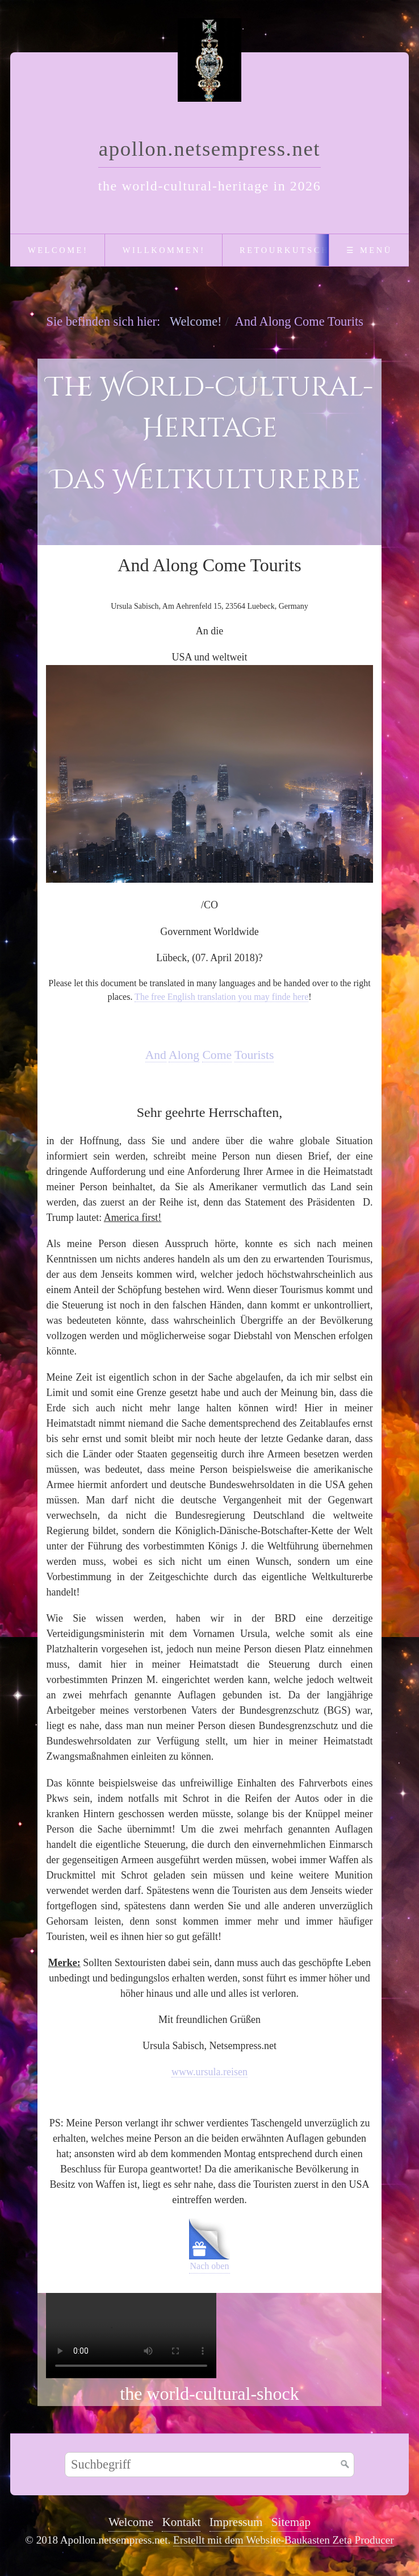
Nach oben (209, 2244)
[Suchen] (345, 2464)
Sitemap (291, 2522)
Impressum (236, 2522)
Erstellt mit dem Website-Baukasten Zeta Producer (283, 2540)
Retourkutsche (288, 250)
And (155, 1055)
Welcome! (58, 250)
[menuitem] (57, 250)
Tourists (254, 1055)
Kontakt (181, 2522)
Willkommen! (164, 250)
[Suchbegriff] (209, 2464)
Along (184, 1055)
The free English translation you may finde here (221, 997)
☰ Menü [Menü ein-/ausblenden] (369, 250)
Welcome (130, 2522)
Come (217, 1055)
